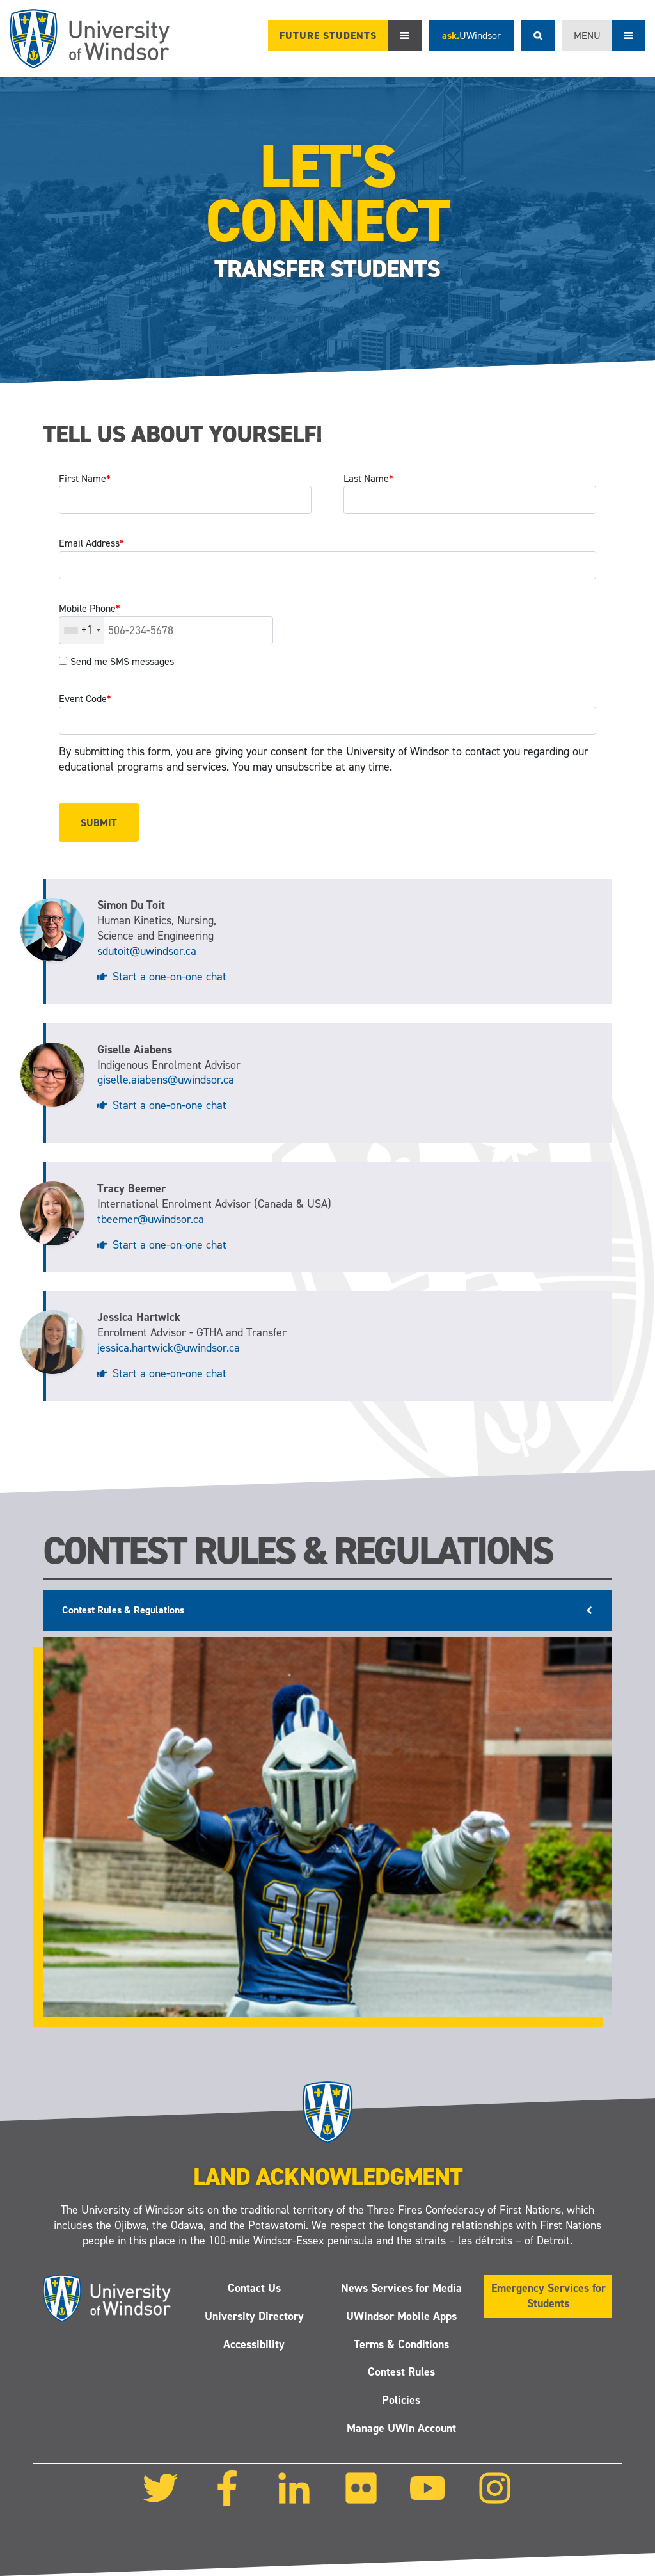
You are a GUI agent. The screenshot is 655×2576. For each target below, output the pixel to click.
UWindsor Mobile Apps (401, 2316)
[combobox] (81, 630)
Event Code (85, 698)
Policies (401, 2400)
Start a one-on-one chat (169, 976)
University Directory (254, 2316)
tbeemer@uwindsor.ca (150, 1219)
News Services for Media (401, 2288)
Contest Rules (401, 2372)
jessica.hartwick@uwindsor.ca (168, 1348)
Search (538, 35)
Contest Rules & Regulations (123, 1610)
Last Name (368, 478)
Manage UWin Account (401, 2428)
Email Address (91, 543)
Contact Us (254, 2288)
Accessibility (254, 2344)
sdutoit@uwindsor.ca (146, 951)
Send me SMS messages (122, 661)
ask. (471, 35)
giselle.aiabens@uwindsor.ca (165, 1079)
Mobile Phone (89, 608)
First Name (85, 478)
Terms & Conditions (401, 2344)
